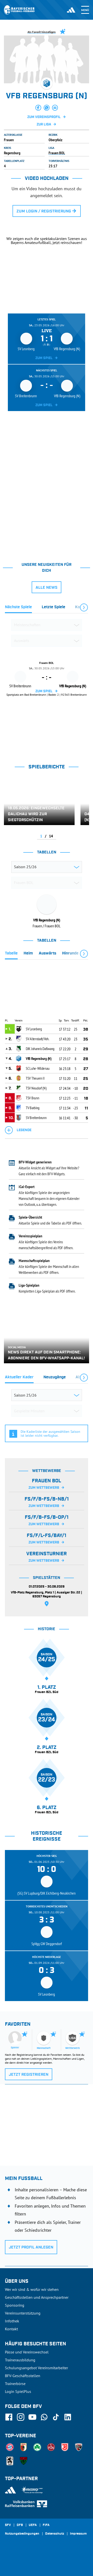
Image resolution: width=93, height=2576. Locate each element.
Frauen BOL (57, 152)
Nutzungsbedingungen (22, 2534)
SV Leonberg (34, 1028)
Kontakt (11, 2328)
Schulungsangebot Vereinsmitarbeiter (36, 2367)
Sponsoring (14, 2305)
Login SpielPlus (18, 2391)
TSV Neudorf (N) (36, 1088)
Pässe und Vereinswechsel (27, 2352)
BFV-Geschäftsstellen (22, 2375)
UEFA (33, 2525)
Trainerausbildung (20, 2359)
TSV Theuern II (35, 1078)
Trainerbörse (15, 2383)
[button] (38, 108)
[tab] (18, 608)
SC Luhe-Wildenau (37, 1068)
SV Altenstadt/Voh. (37, 1038)
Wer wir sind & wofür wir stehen (32, 2289)
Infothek (12, 2320)
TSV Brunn (32, 1097)
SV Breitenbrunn (36, 1117)
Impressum (78, 2534)
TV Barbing (33, 1107)
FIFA (46, 2525)
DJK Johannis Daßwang (40, 1048)
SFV (8, 2525)
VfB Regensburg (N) (39, 1058)
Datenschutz (54, 2534)
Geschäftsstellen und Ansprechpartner (36, 2297)
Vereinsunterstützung (22, 2313)
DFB (20, 2525)
